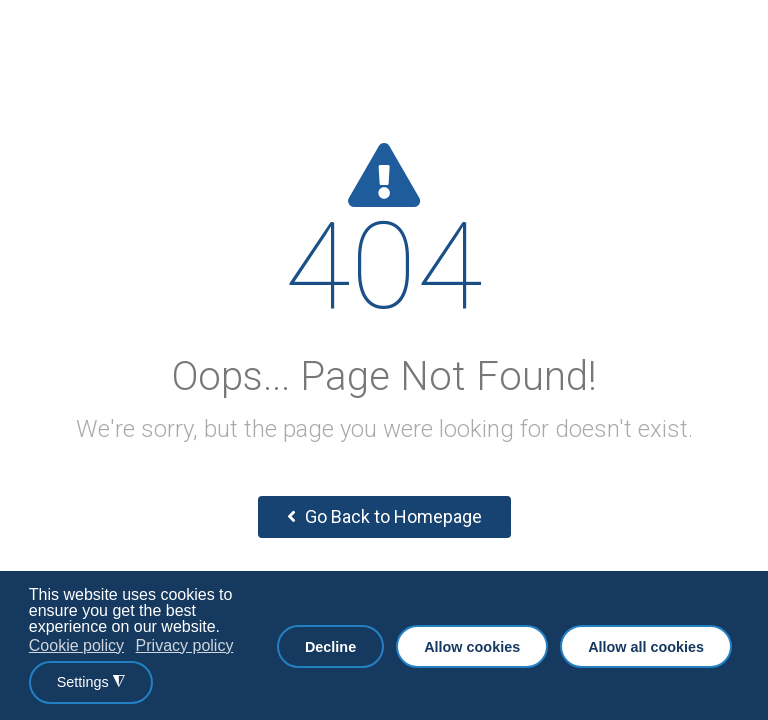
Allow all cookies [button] (646, 647)
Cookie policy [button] (76, 645)
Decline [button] (330, 647)
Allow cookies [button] (472, 647)
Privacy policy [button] (185, 645)
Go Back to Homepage (384, 516)
